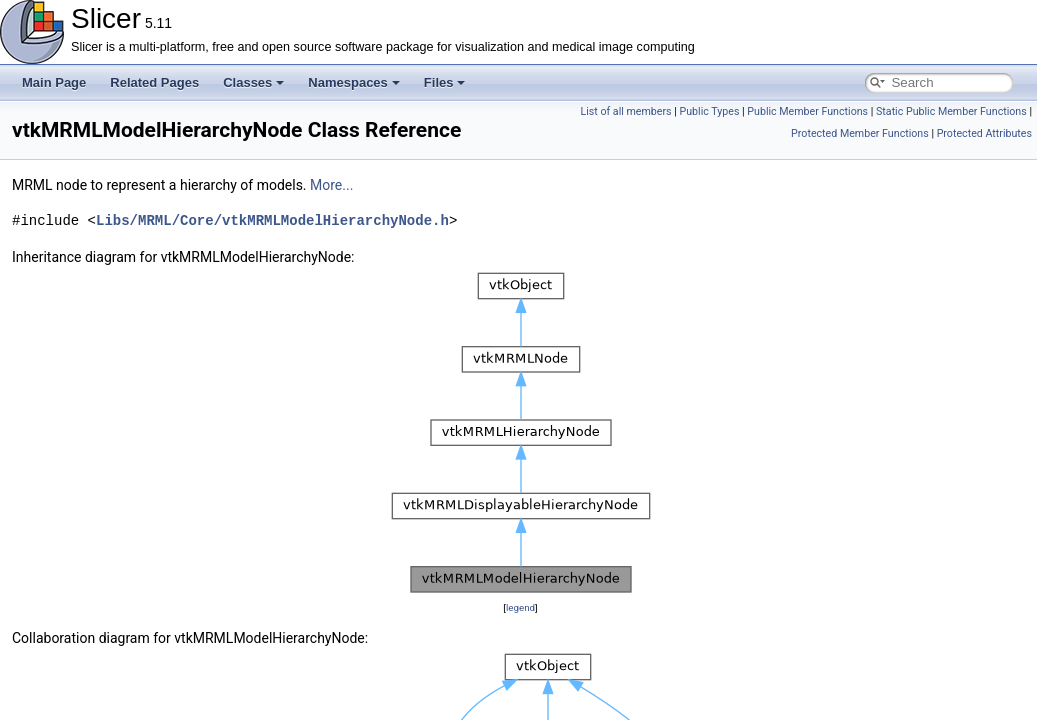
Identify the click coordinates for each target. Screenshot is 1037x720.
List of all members (625, 111)
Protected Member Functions (860, 133)
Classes (253, 82)
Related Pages (154, 82)
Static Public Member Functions (951, 111)
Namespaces (354, 82)
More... (331, 185)
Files (445, 82)
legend (520, 607)
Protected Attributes (984, 133)
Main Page (54, 82)
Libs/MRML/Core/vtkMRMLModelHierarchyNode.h (272, 220)
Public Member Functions (807, 111)
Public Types (709, 111)
